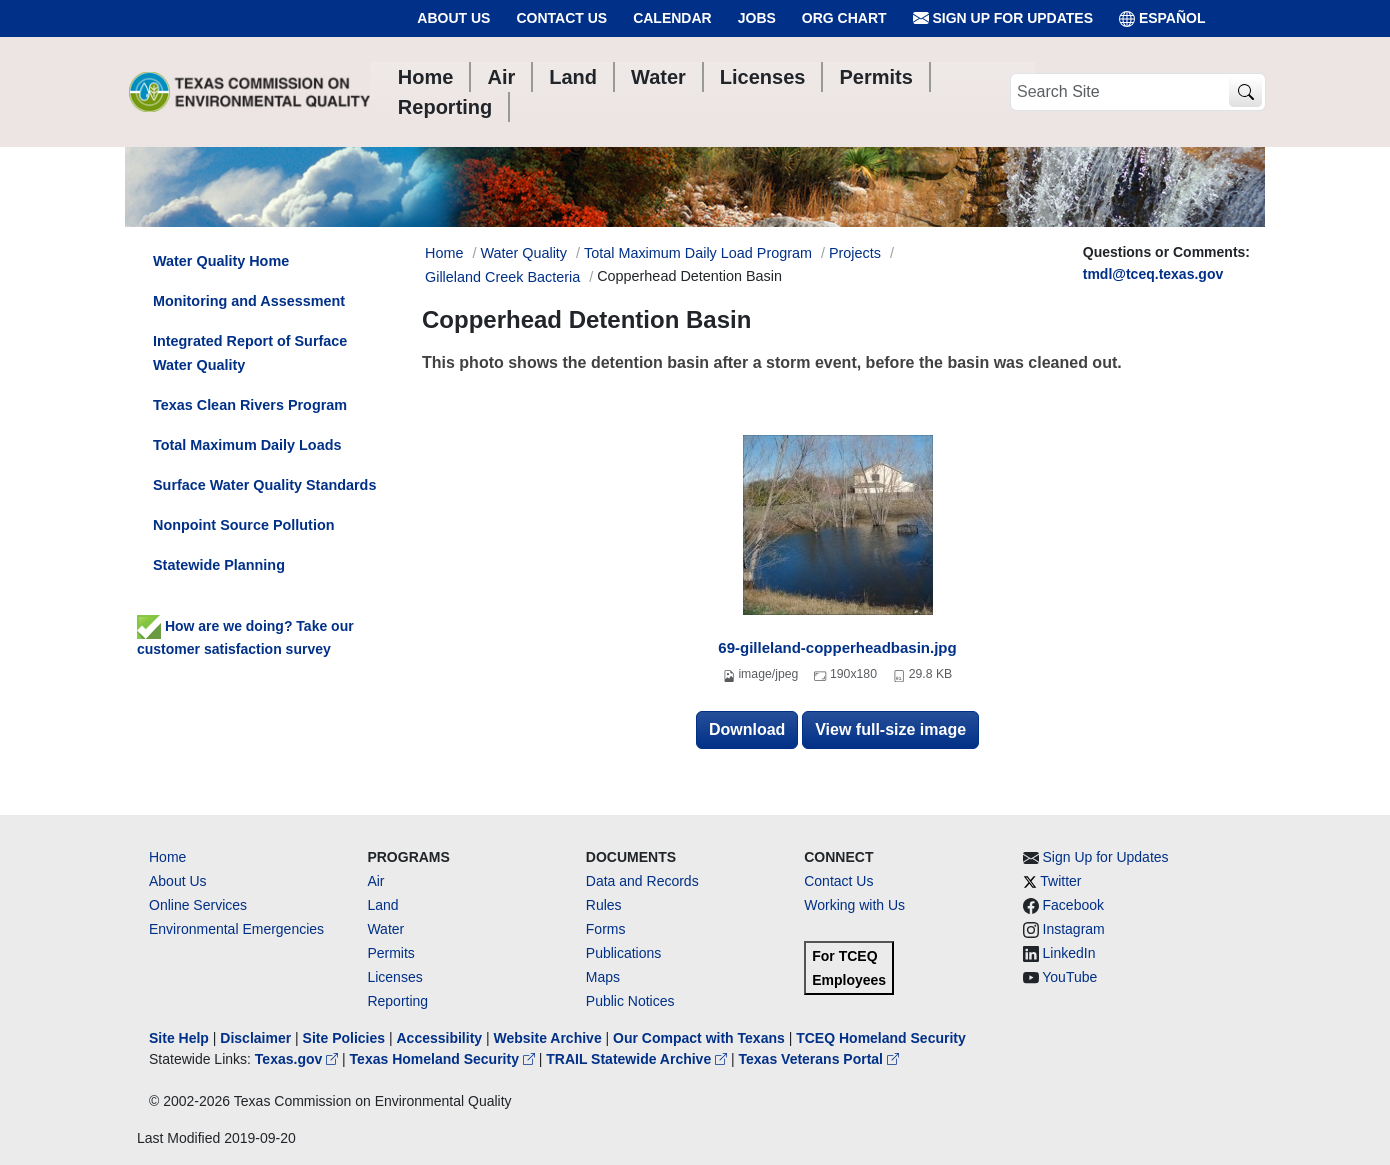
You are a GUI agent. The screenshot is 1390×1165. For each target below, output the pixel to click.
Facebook (1073, 905)
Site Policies (344, 1038)
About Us (453, 18)
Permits (390, 953)
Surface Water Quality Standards (264, 485)
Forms (606, 929)
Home (167, 857)
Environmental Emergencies (236, 929)
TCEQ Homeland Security (881, 1038)
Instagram (1074, 929)
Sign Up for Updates (1003, 18)
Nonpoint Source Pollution (243, 525)
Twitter (1060, 881)
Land (382, 905)
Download (747, 729)
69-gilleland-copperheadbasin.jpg (837, 647)
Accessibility (441, 1038)
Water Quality (523, 253)
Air (375, 881)
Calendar (672, 18)
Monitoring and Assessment (249, 301)
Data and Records (642, 881)
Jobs (757, 18)
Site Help (179, 1038)
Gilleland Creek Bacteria (502, 277)
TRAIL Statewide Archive (638, 1059)
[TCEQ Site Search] (1245, 92)
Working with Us (854, 905)
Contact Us (561, 18)
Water (385, 929)
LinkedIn (1069, 953)
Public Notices (630, 1001)
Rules (604, 905)
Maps (603, 977)
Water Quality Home (221, 261)
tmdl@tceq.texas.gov (1153, 274)
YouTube (1069, 977)
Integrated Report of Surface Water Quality (250, 353)
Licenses (394, 977)
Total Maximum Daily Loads (247, 445)
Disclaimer (255, 1038)
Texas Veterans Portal (819, 1059)
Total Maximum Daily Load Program (698, 253)
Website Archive (548, 1038)
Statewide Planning (219, 565)
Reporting (397, 1001)
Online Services (198, 905)
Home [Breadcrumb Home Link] (444, 253)
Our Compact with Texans (699, 1038)
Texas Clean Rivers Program (250, 405)
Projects (855, 253)
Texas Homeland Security (444, 1059)
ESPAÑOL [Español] (1162, 18)
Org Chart (844, 18)
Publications (624, 953)
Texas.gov (298, 1059)
